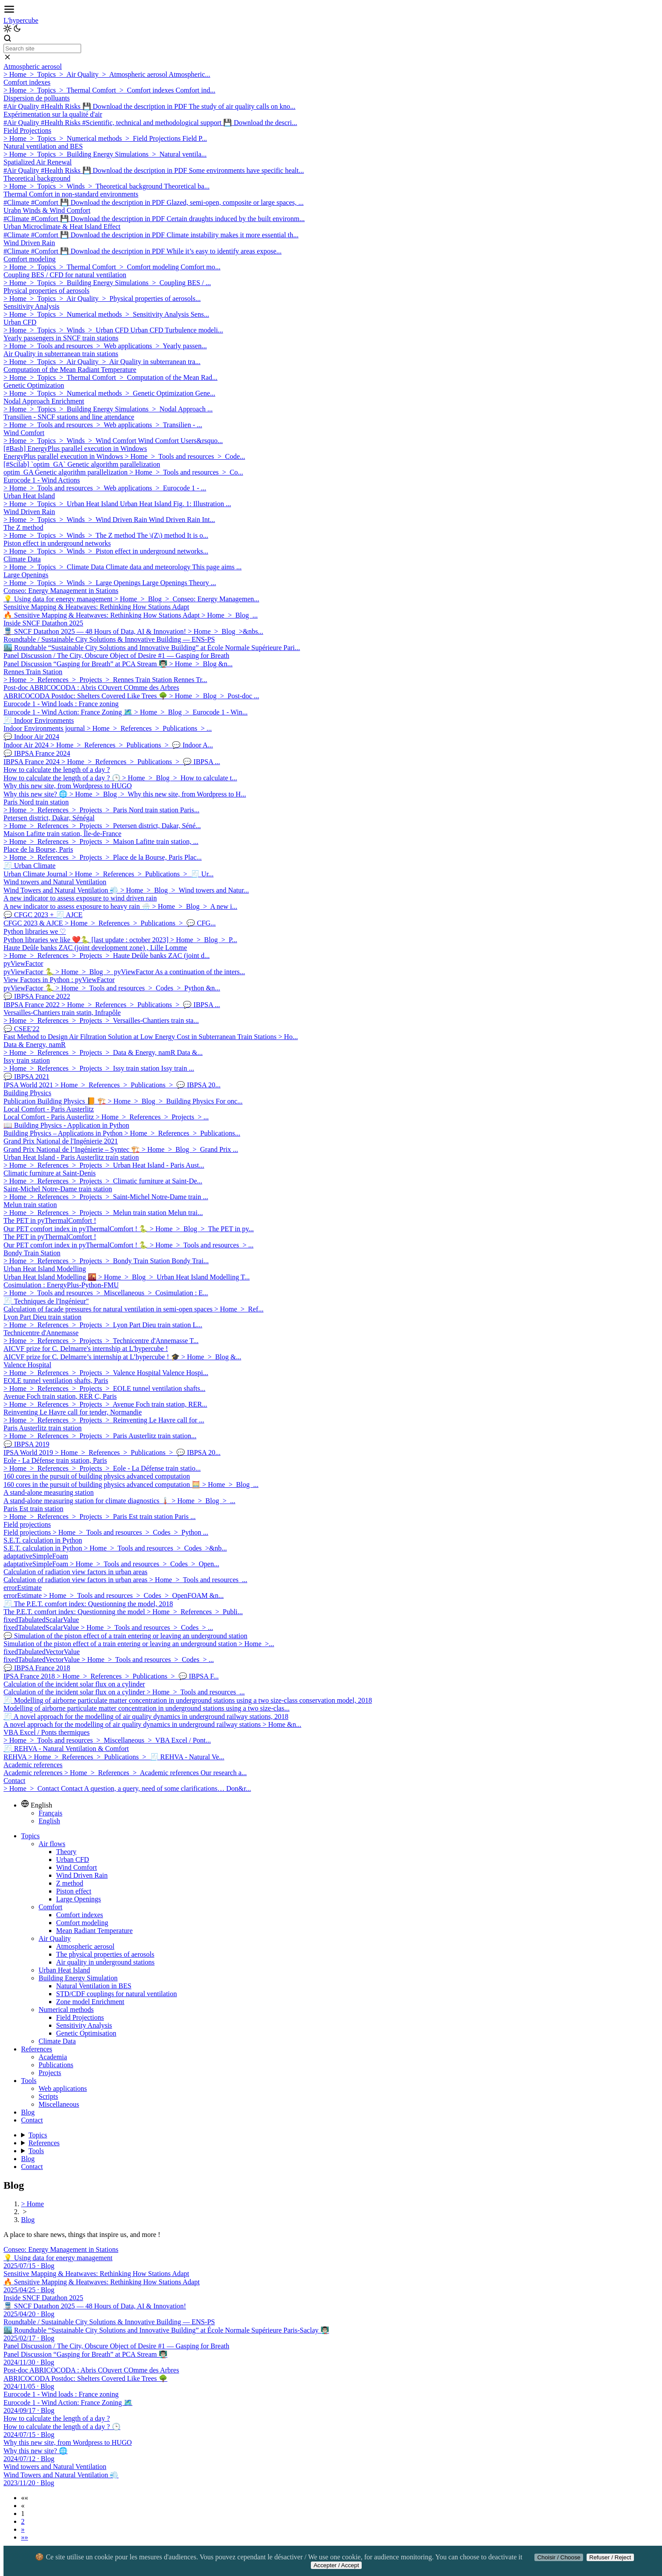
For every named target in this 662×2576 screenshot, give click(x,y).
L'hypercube (21, 20)
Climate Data (57, 2041)
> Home (32, 2204)
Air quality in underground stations (105, 1962)
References (36, 2049)
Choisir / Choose (558, 2557)
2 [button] (23, 2521)
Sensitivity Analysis (84, 2025)
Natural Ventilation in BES (94, 1986)
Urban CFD (72, 1859)
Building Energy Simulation (78, 1978)
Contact (32, 2120)
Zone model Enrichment (90, 2001)
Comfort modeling (82, 1922)
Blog (28, 2112)
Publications (56, 2065)
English (49, 1821)
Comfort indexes (79, 1915)
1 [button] (23, 2513)
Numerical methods (66, 2009)
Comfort (50, 1907)
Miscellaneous (59, 2104)
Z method (69, 1883)
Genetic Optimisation (86, 2033)
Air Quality (55, 1938)
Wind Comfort (76, 1867)
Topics (30, 1836)
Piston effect (73, 1891)
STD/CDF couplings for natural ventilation (116, 1993)
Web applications (63, 2088)
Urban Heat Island (64, 1970)
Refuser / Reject (610, 2557)
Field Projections (80, 2017)
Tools (28, 2080)
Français (50, 1813)
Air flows (52, 1843)
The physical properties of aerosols (105, 1954)
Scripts (48, 2096)
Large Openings (78, 1899)
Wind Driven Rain (82, 1875)
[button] (24, 2497)
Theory (66, 1851)
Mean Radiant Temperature (94, 1930)
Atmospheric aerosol (85, 1946)
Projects (50, 2072)
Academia (53, 2057)
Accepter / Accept (336, 2565)
